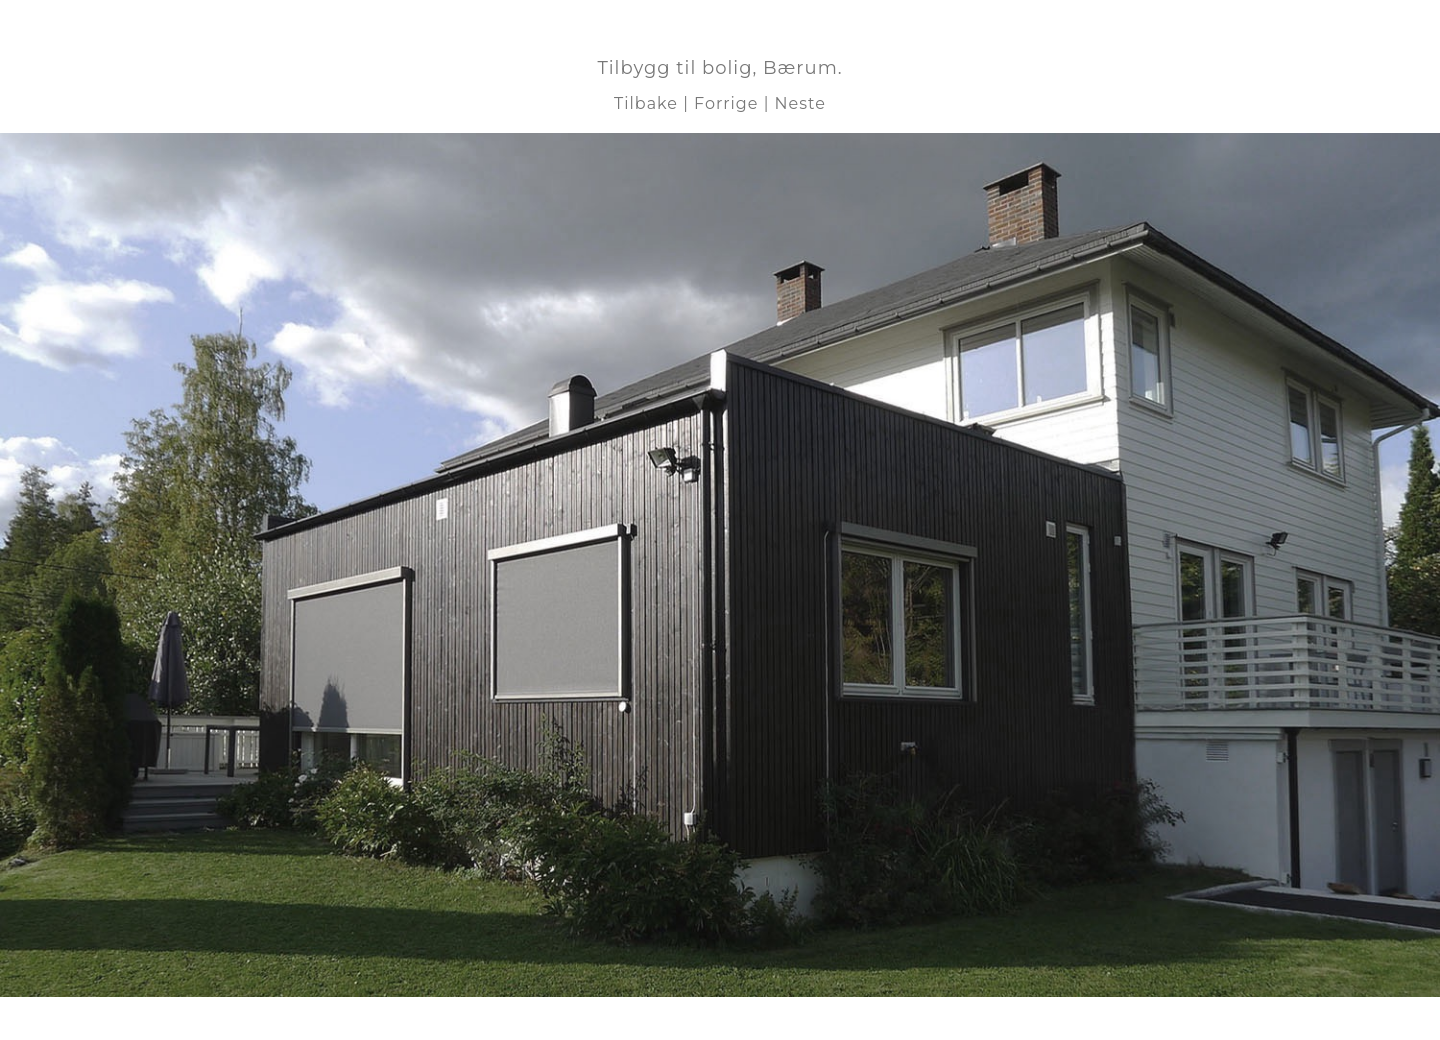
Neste (800, 103)
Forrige (726, 103)
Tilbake (646, 103)
